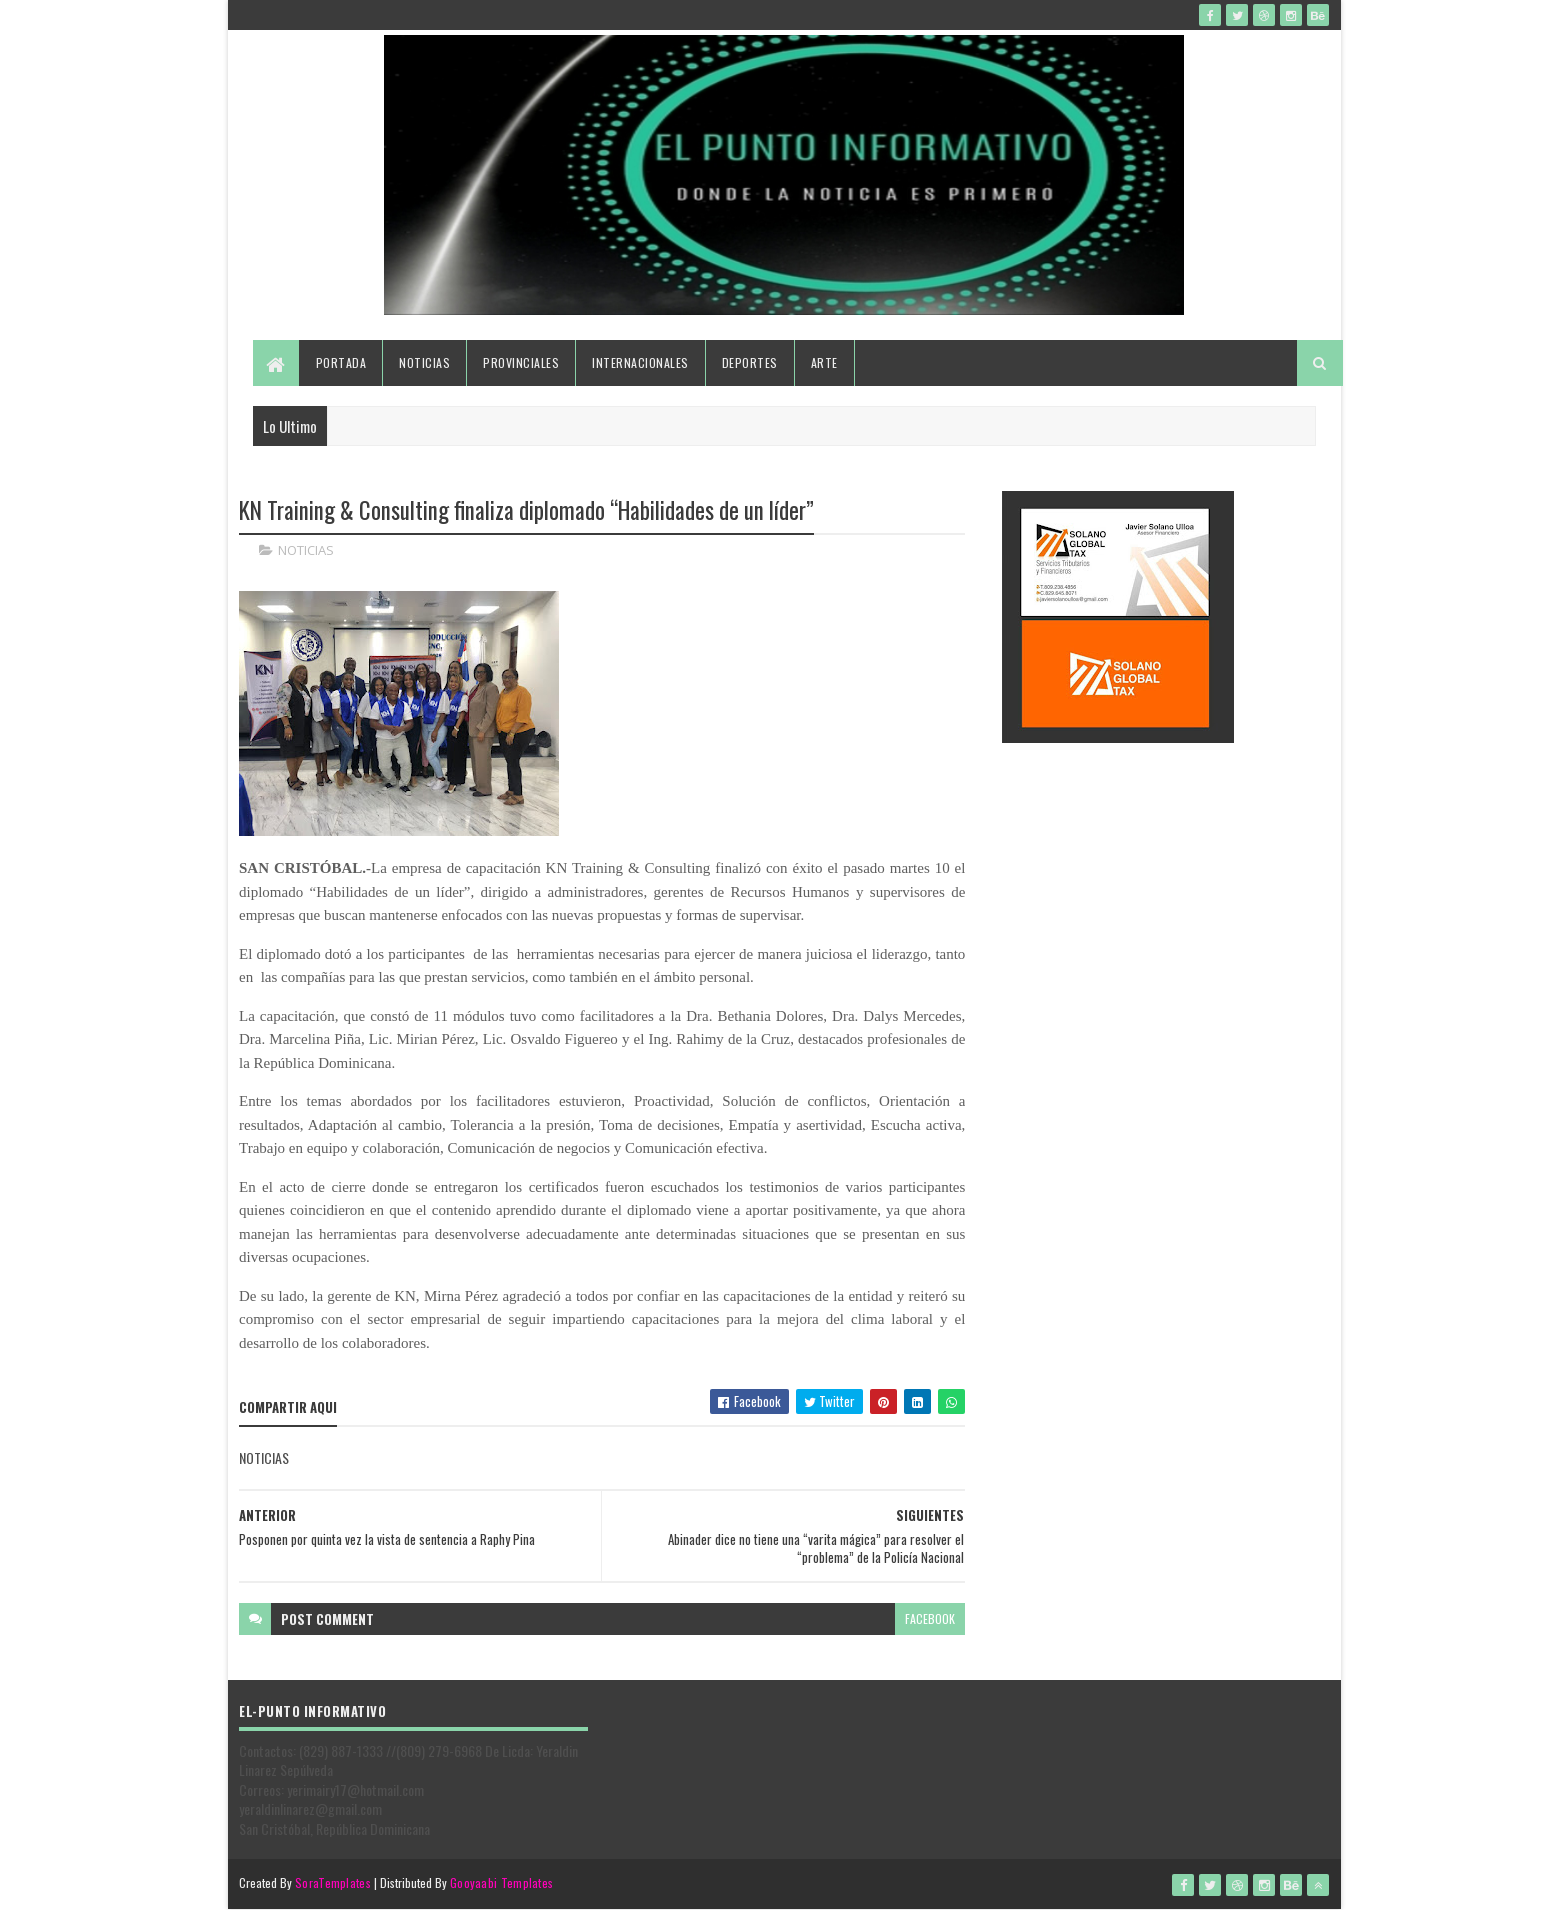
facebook (930, 1618)
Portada (341, 362)
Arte (824, 362)
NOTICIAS (306, 550)
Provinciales (521, 362)
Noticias (424, 362)
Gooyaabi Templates (501, 1882)
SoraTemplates (333, 1882)
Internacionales (640, 362)
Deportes (750, 362)
